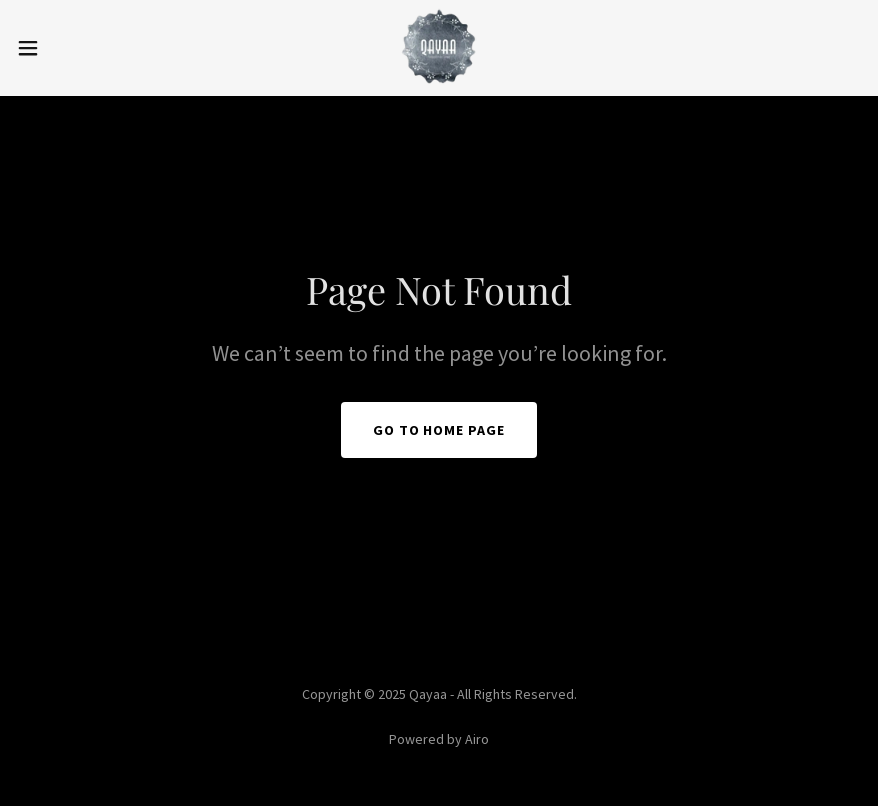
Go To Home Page (439, 430)
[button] (72, 48)
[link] (438, 48)
